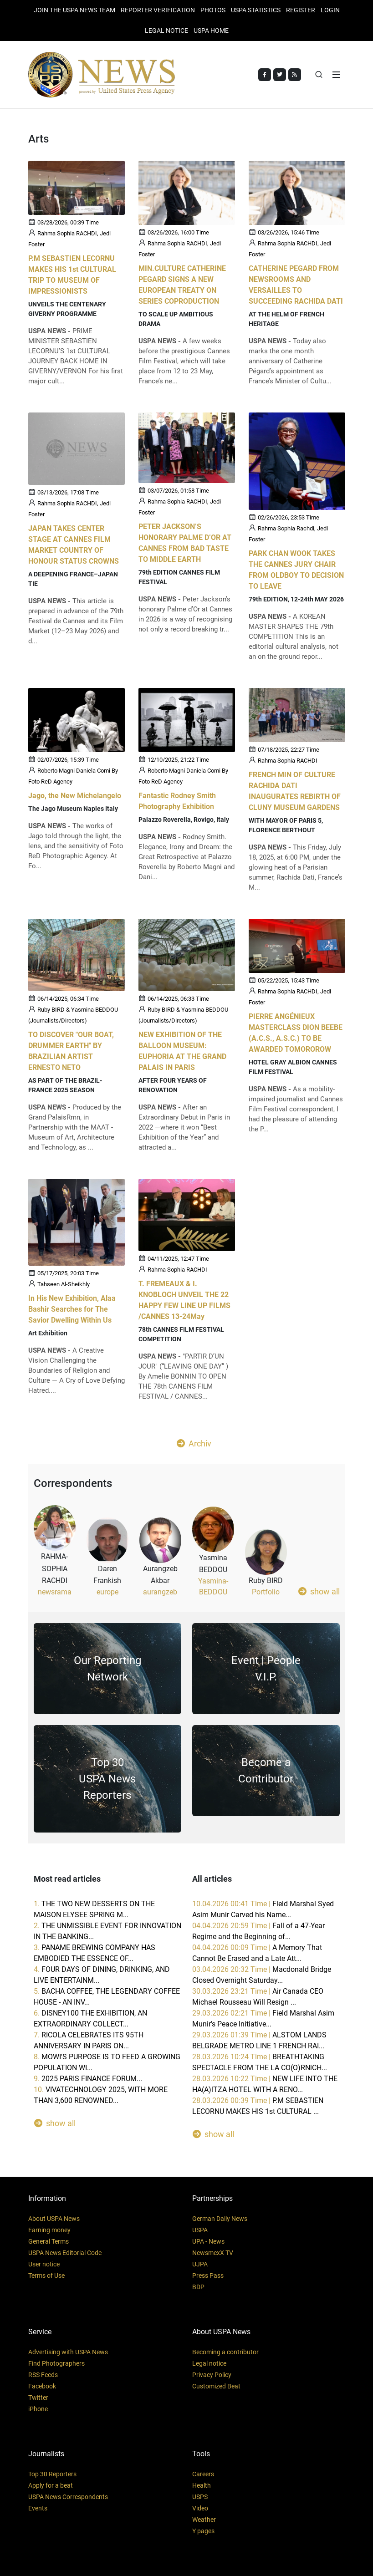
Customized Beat (216, 2386)
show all (319, 1591)
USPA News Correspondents (68, 2496)
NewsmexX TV (212, 2252)
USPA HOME (211, 30)
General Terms (48, 2241)
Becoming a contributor (225, 2352)
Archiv (194, 1443)
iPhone (38, 2409)
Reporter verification (158, 10)
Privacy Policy (211, 2374)
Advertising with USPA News (68, 2352)
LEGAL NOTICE (166, 30)
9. (88, 2078)
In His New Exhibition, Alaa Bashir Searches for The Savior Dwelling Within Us (72, 1309)
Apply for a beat (50, 2485)
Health (201, 2485)
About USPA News (54, 2218)
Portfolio (266, 1592)
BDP (198, 2287)
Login (330, 10)
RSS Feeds (43, 2374)
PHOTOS (212, 10)
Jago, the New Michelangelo (74, 795)
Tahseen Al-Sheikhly (63, 1284)
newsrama (55, 1592)
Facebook (42, 2386)
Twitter (38, 2397)
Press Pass (208, 2275)
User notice (44, 2264)
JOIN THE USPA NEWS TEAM (74, 10)
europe (107, 1592)
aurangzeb (160, 1592)
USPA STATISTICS (256, 10)
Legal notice (209, 2363)
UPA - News (208, 2241)
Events (37, 2508)
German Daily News (219, 2218)
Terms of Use (46, 2275)
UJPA (200, 2264)
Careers (203, 2474)
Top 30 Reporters (52, 2474)
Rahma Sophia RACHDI (287, 760)
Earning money (49, 2230)
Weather (204, 2519)
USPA (200, 2230)
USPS (200, 2496)
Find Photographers (56, 2363)
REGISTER (300, 10)
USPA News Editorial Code (65, 2252)
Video (200, 2508)
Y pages (203, 2531)
